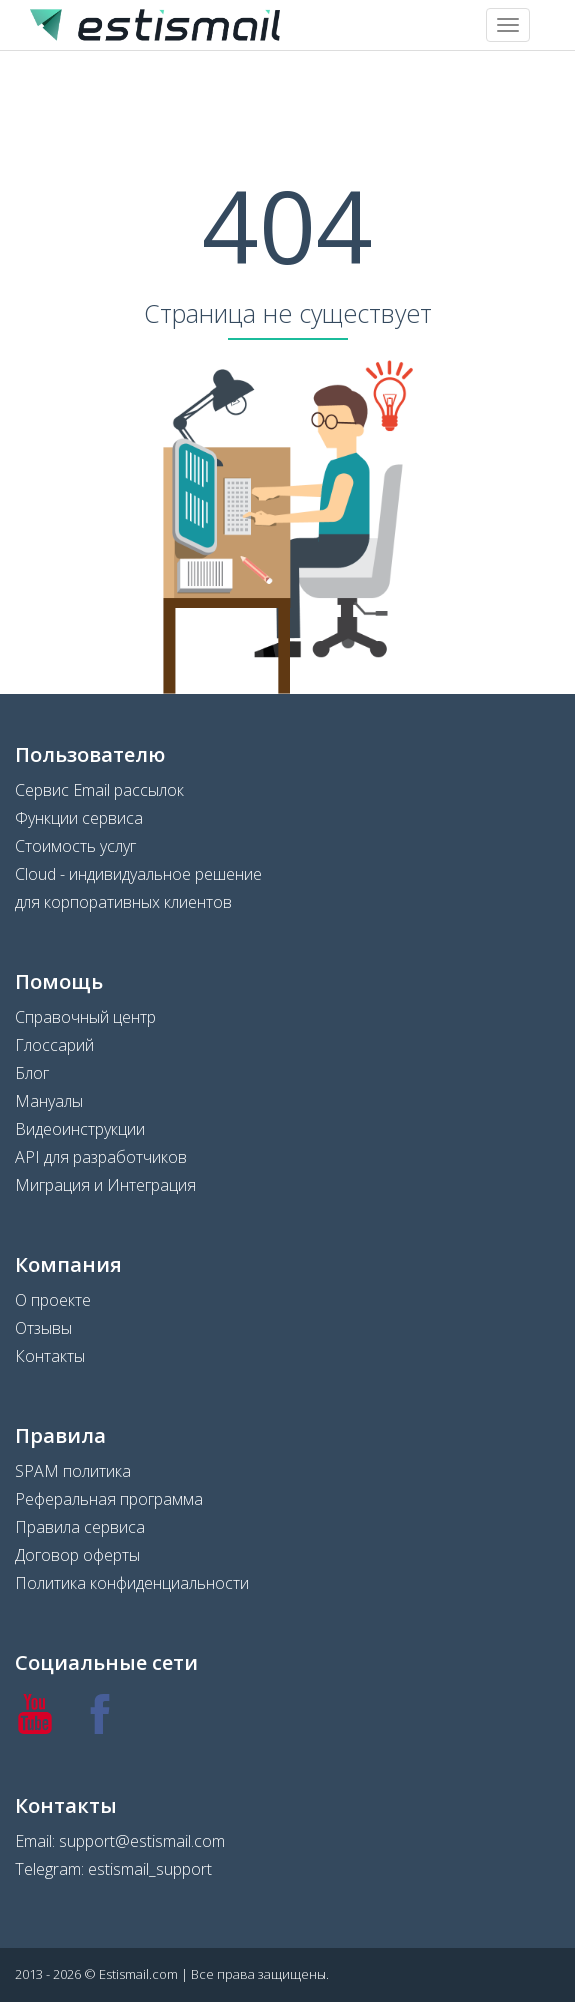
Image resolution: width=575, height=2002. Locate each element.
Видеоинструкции (80, 1129)
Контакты (50, 1356)
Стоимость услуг (75, 846)
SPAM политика (73, 1471)
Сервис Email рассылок (99, 790)
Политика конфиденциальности (132, 1583)
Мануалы (49, 1101)
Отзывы (43, 1328)
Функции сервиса (79, 818)
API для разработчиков (101, 1157)
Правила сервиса (80, 1527)
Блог (32, 1073)
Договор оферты (77, 1555)
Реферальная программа (109, 1499)
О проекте (53, 1300)
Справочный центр (85, 1017)
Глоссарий (54, 1045)
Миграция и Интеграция (105, 1185)
